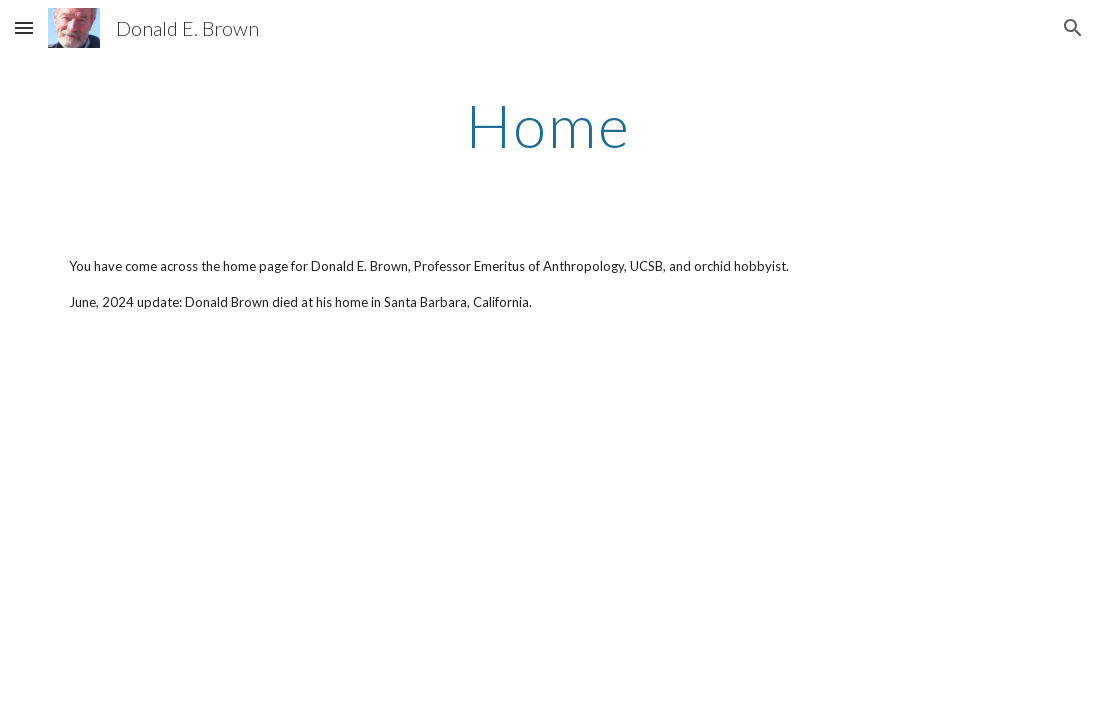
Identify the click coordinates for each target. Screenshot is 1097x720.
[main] (548, 125)
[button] (24, 27)
